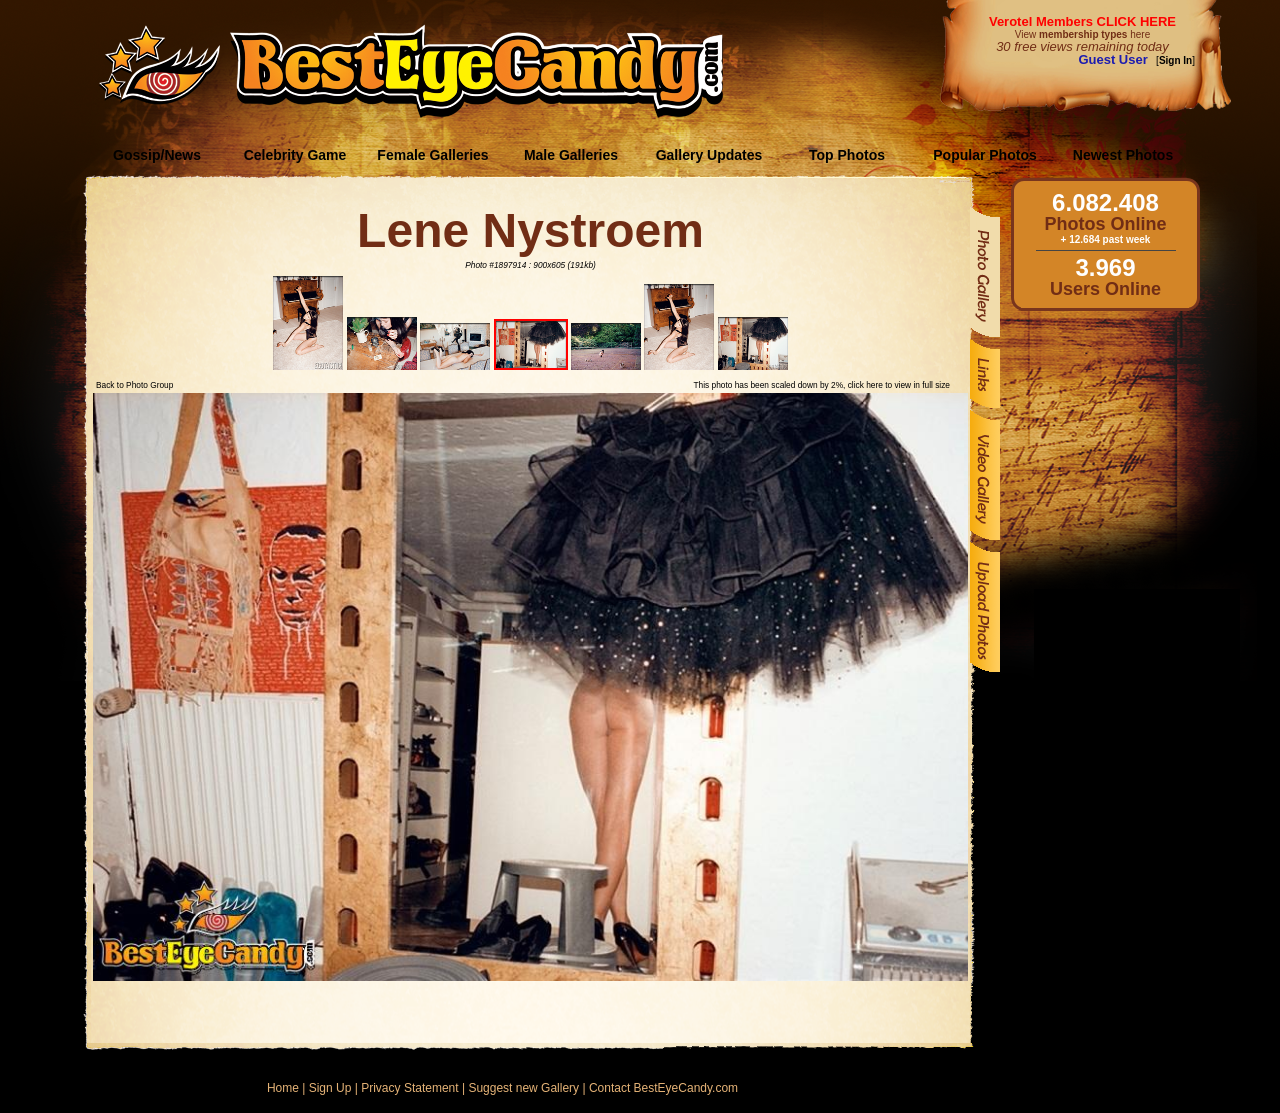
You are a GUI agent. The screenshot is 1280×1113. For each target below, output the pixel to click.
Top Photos (847, 155)
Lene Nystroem (530, 230)
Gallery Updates (709, 155)
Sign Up (330, 1088)
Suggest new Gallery (523, 1088)
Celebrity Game (295, 155)
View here (1082, 34)
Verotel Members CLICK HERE (1082, 21)
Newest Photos (1123, 155)
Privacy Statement (409, 1088)
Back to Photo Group (134, 385)
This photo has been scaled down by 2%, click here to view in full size (822, 385)
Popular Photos (984, 155)
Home (283, 1088)
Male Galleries (571, 155)
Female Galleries (432, 155)
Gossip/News (157, 155)
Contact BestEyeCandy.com (663, 1088)
